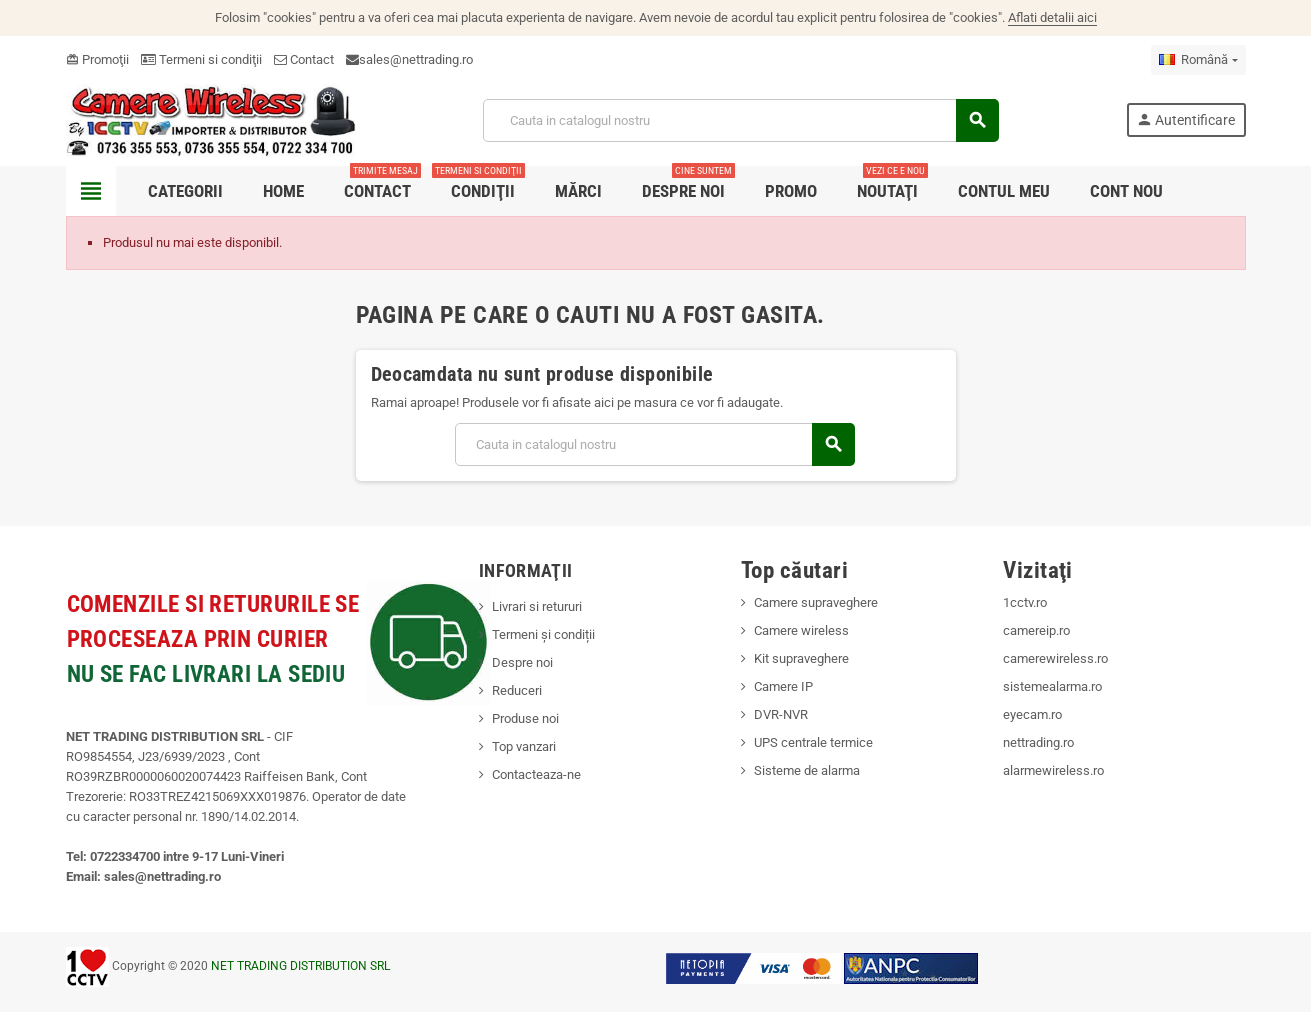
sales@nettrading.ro (416, 59)
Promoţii (97, 59)
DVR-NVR (781, 714)
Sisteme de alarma (807, 770)
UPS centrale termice (813, 742)
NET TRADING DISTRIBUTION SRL (300, 966)
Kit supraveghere (801, 658)
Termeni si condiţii (201, 59)
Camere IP (783, 686)
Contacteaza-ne (536, 774)
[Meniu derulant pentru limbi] (1198, 60)
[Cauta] (740, 120)
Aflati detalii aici (1052, 17)
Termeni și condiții (543, 634)
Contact (304, 59)
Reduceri (517, 690)
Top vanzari (524, 746)
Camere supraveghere (816, 602)
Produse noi (525, 718)
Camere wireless (801, 630)
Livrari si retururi (537, 606)
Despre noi (522, 662)
